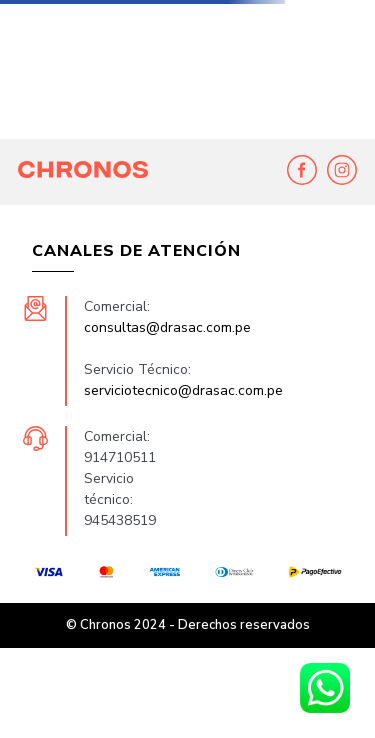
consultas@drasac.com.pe (167, 327)
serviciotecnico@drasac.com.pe (183, 390)
